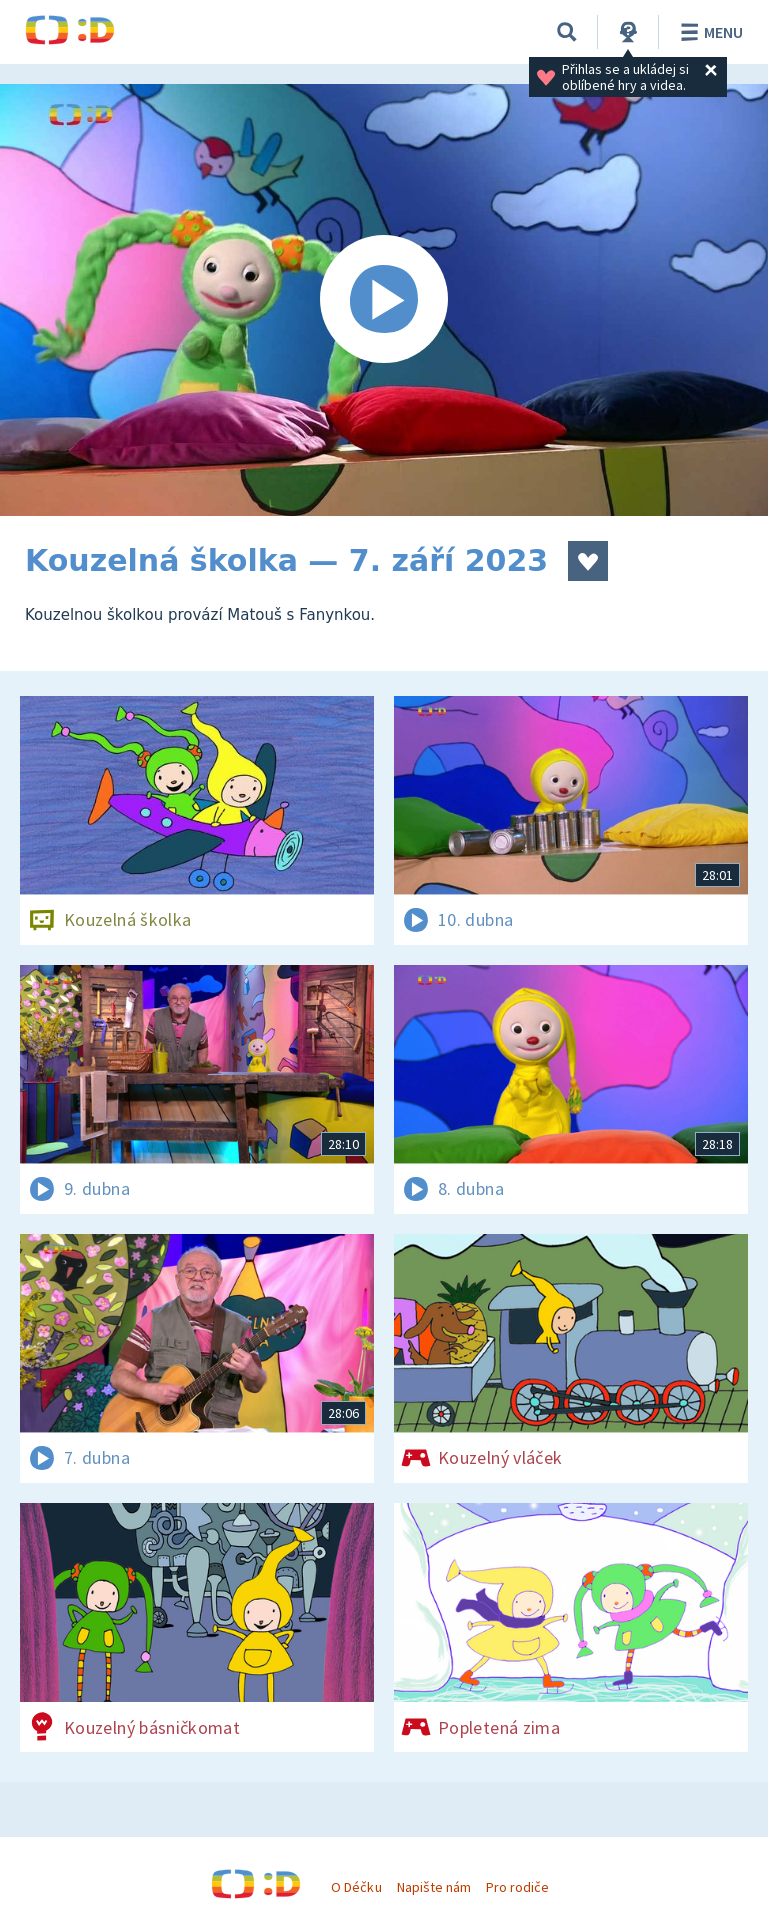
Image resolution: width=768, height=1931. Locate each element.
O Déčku (356, 1887)
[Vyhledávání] (567, 32)
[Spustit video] (384, 300)
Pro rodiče (517, 1887)
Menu (708, 32)
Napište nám (434, 1887)
